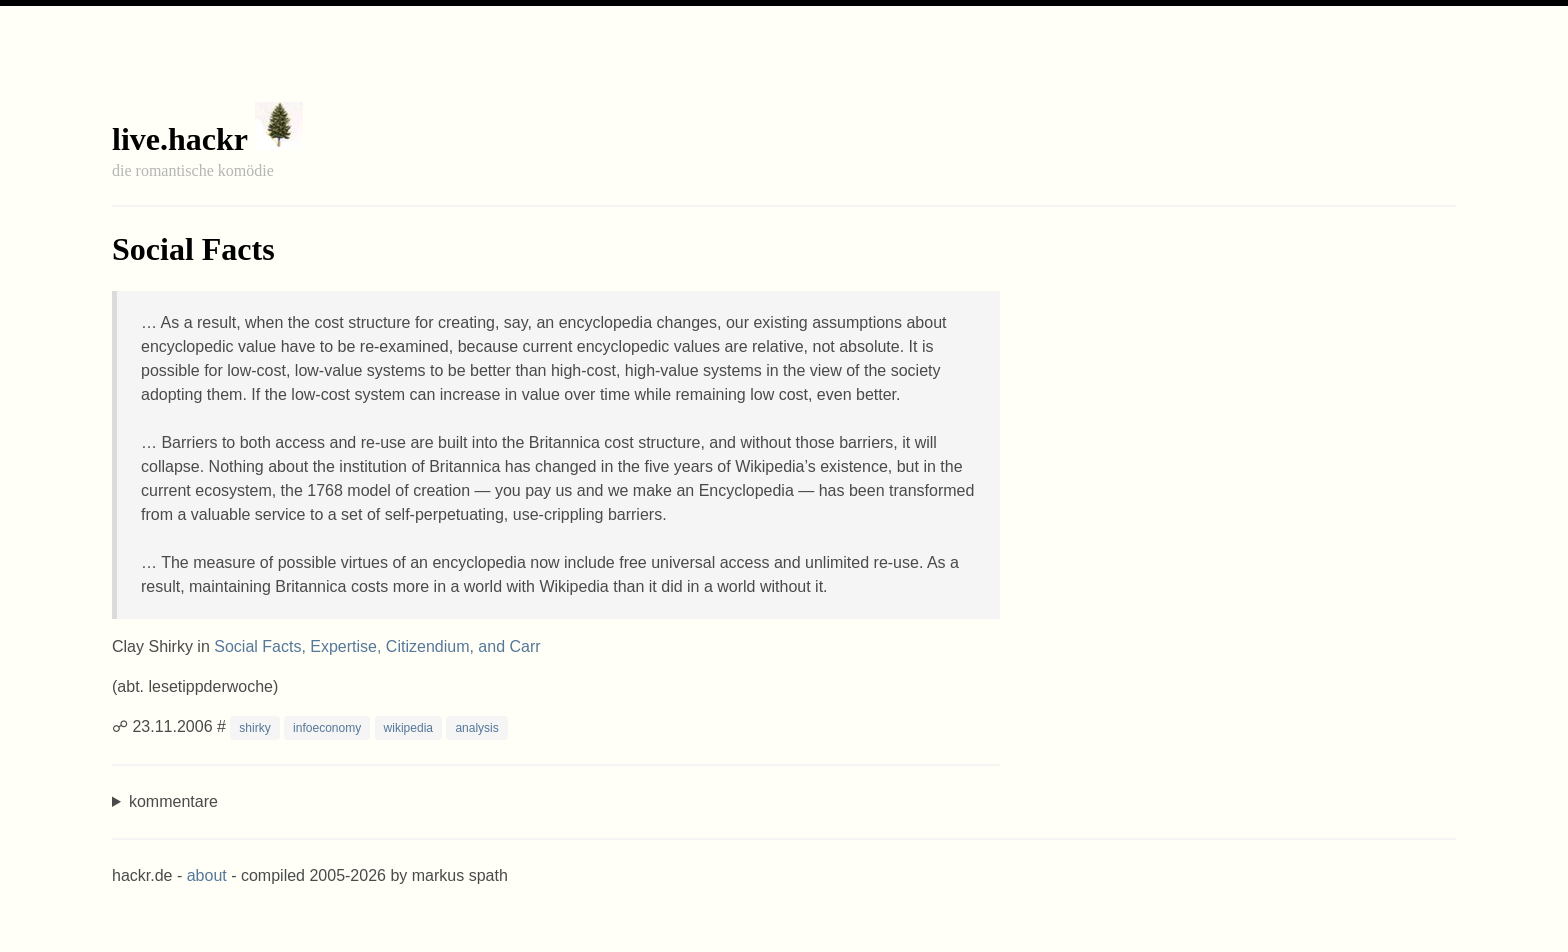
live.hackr (179, 139)
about (207, 875)
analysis (476, 728)
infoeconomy (327, 728)
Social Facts (193, 249)
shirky (254, 728)
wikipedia (408, 728)
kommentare (173, 801)
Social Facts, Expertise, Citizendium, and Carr (377, 646)
